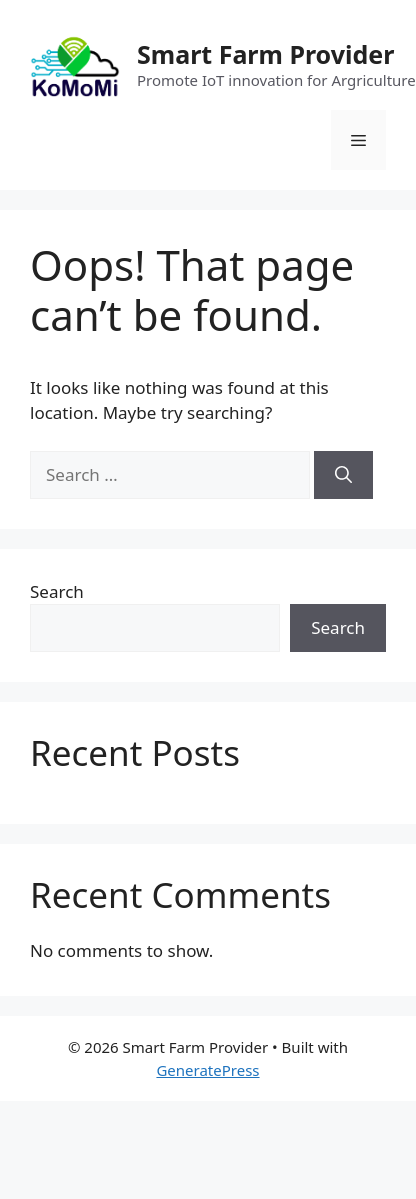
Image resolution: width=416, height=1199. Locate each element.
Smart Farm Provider (265, 54)
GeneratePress (207, 1070)
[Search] (343, 475)
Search (57, 591)
